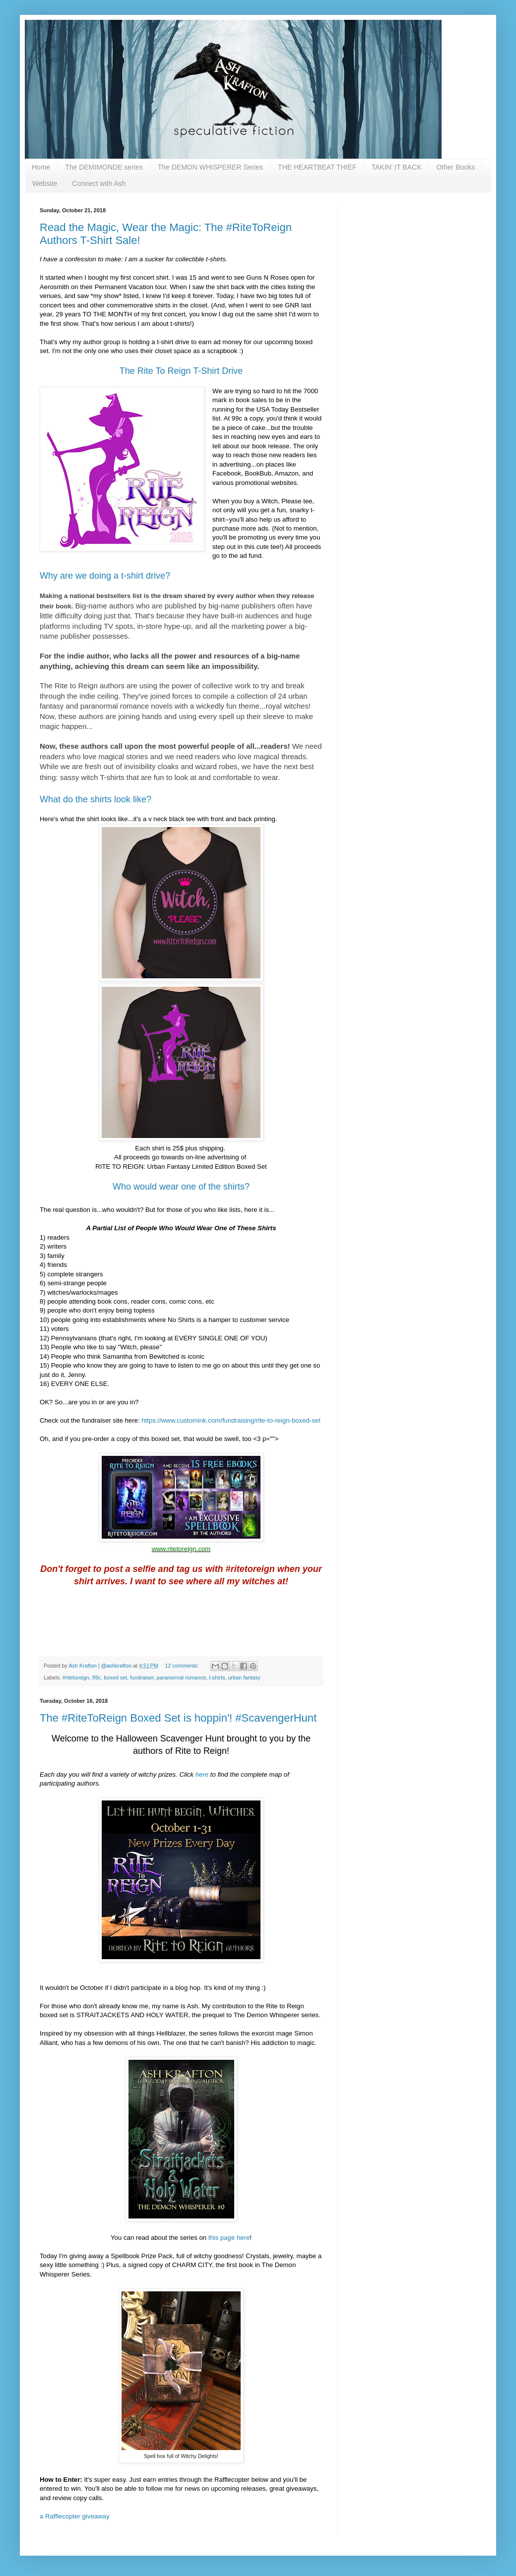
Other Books (455, 167)
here (201, 1774)
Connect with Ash (99, 183)
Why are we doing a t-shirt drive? (105, 576)
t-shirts (217, 1677)
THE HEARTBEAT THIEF (317, 167)
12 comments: (182, 1666)
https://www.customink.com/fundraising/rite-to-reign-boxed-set (231, 1420)
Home (41, 167)
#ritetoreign (76, 1677)
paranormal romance (181, 1677)
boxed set (115, 1677)
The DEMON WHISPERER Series (210, 167)
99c (96, 1677)
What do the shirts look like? (95, 799)
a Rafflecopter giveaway (75, 2516)
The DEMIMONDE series (103, 167)
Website (44, 183)
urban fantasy (244, 1677)
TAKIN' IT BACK (397, 167)
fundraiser (141, 1677)
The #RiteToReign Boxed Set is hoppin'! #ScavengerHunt (178, 1718)
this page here (229, 2237)
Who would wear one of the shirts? (181, 1187)
